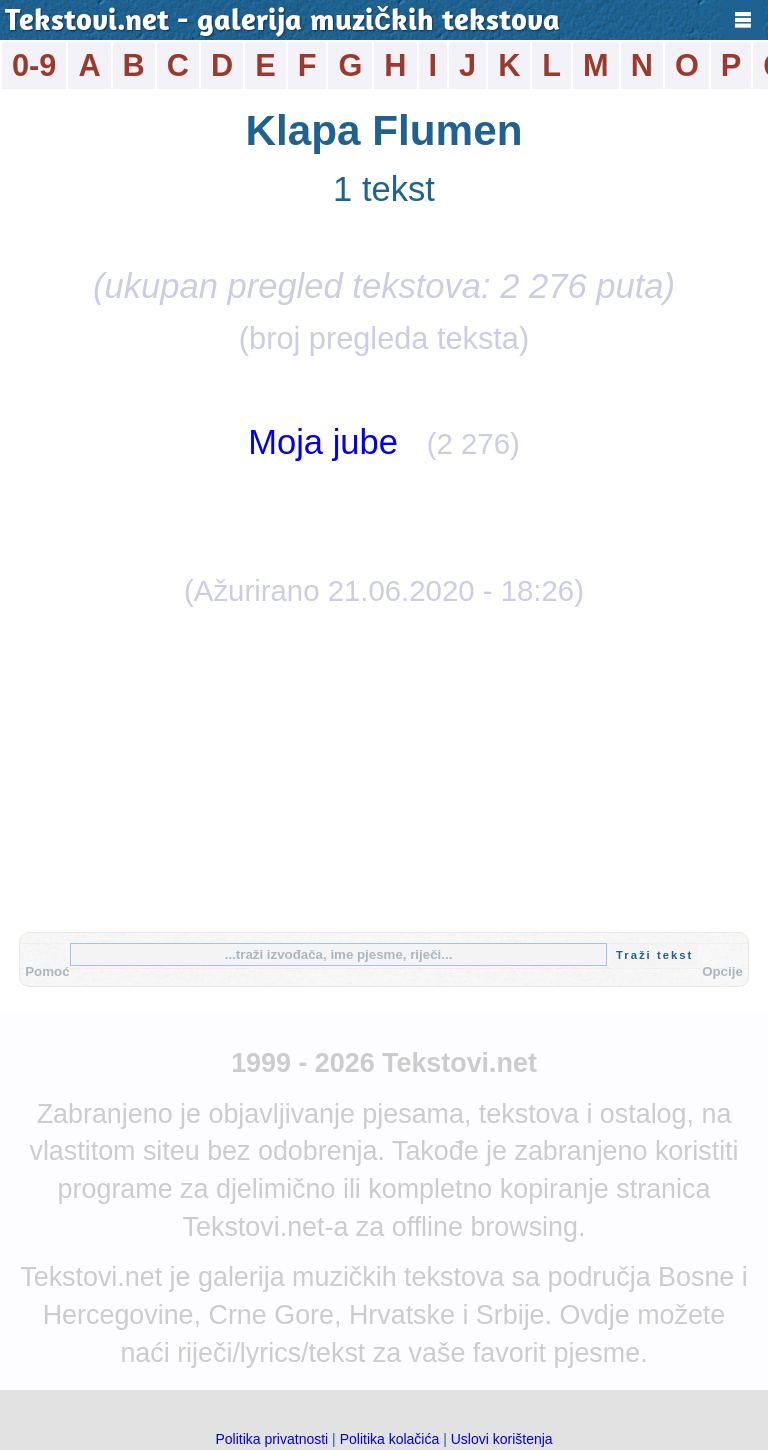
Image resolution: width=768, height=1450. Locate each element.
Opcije (722, 971)
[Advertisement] (384, 767)
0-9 (34, 65)
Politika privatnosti (271, 1439)
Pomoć (47, 971)
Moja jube (323, 442)
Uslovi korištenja (502, 1439)
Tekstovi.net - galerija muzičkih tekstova (282, 22)
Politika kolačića (390, 1439)
